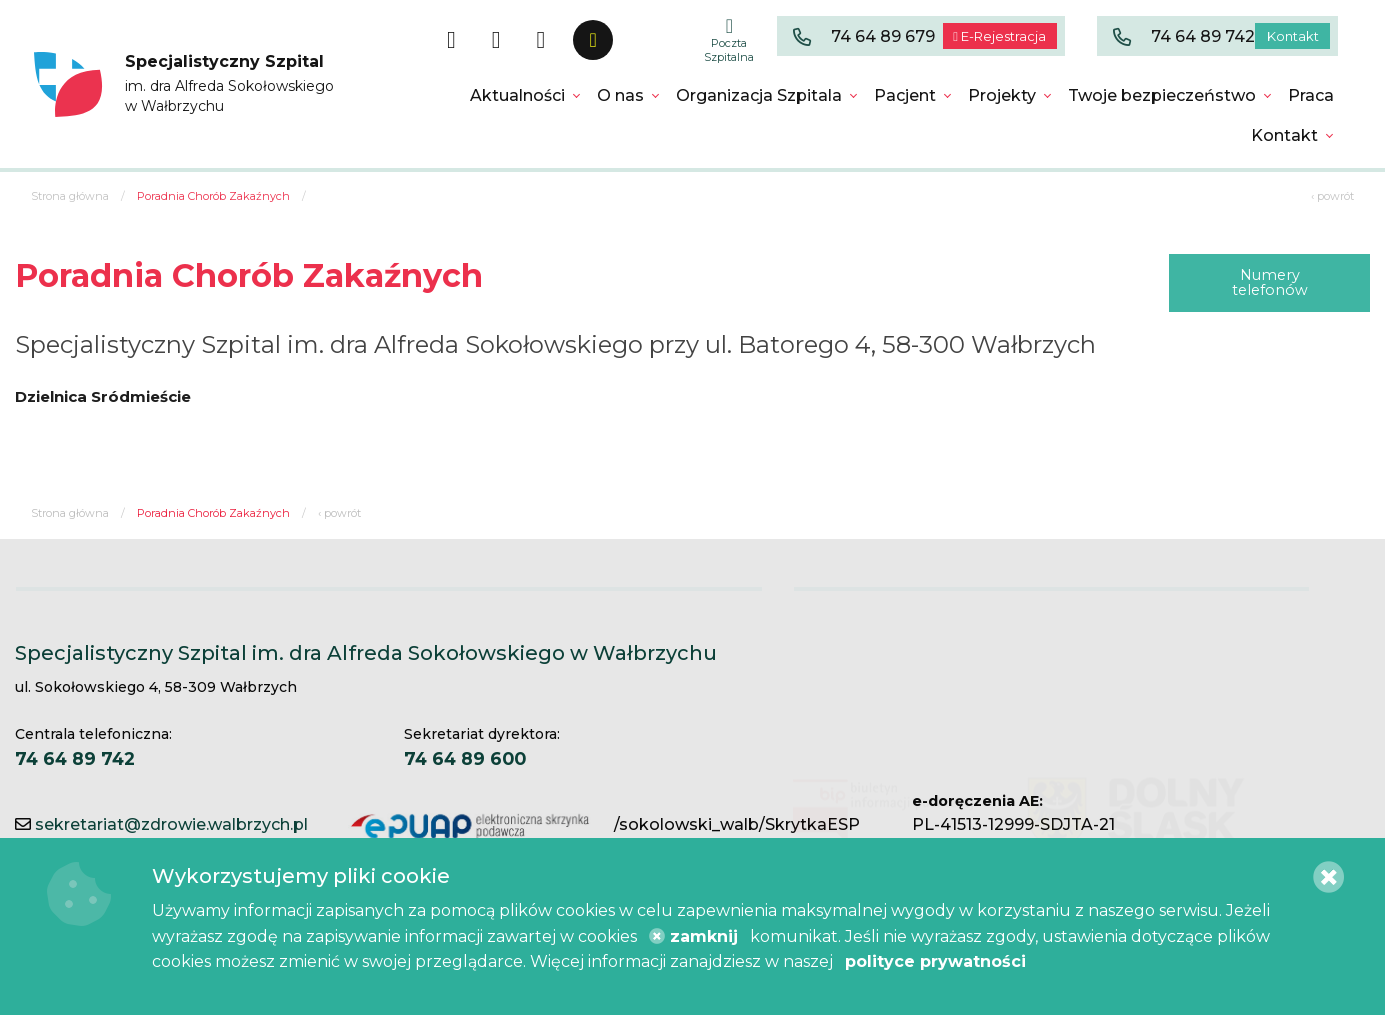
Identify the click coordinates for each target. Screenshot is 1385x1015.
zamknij (693, 936)
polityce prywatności (935, 961)
